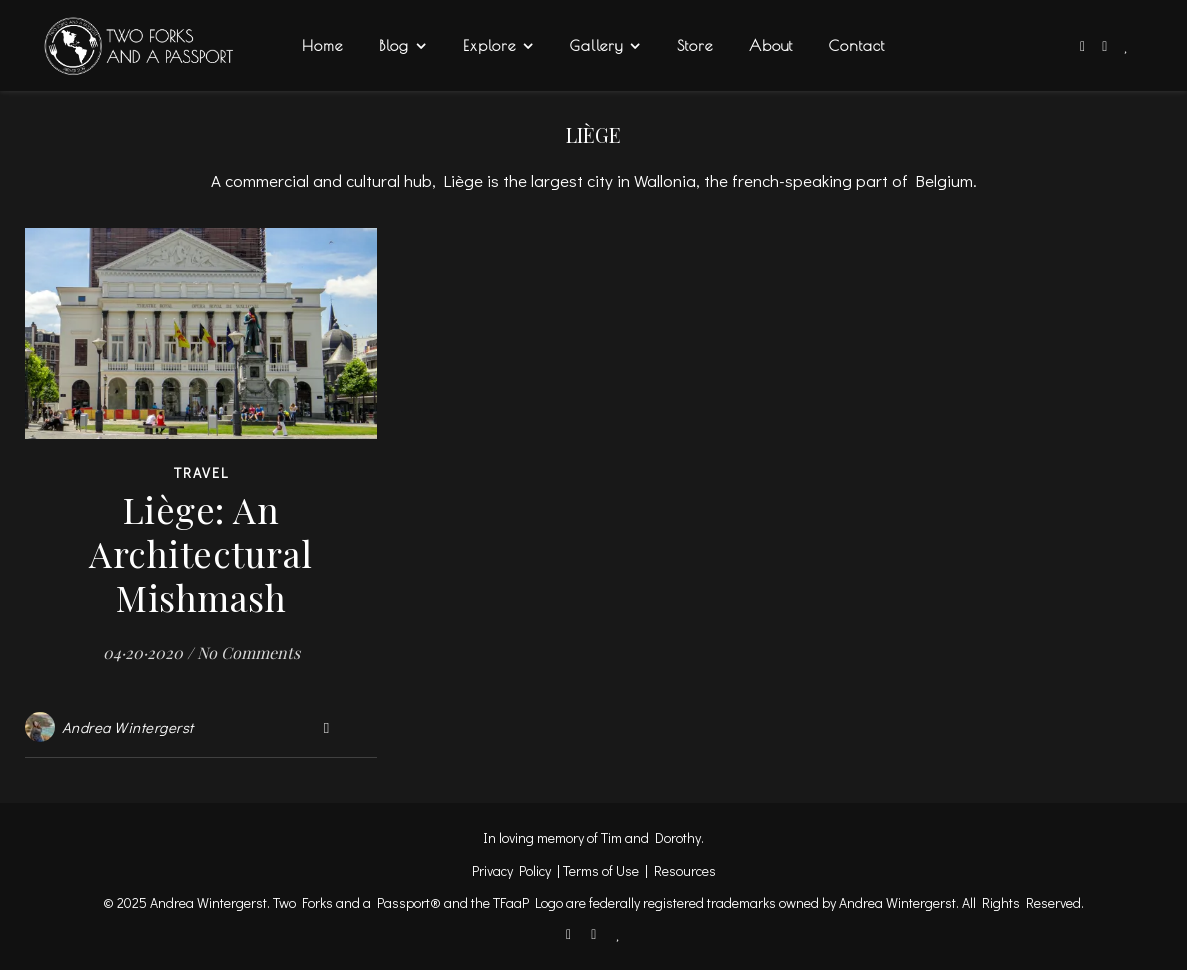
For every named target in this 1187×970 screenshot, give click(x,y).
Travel (201, 472)
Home (322, 45)
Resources (685, 870)
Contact (857, 45)
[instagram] (1106, 45)
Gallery (596, 45)
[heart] (1126, 45)
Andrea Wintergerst (128, 727)
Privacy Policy (511, 870)
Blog (394, 45)
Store (695, 45)
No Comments (248, 652)
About (771, 45)
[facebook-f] (1084, 45)
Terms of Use (601, 870)
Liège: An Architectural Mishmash (201, 553)
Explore (489, 45)
